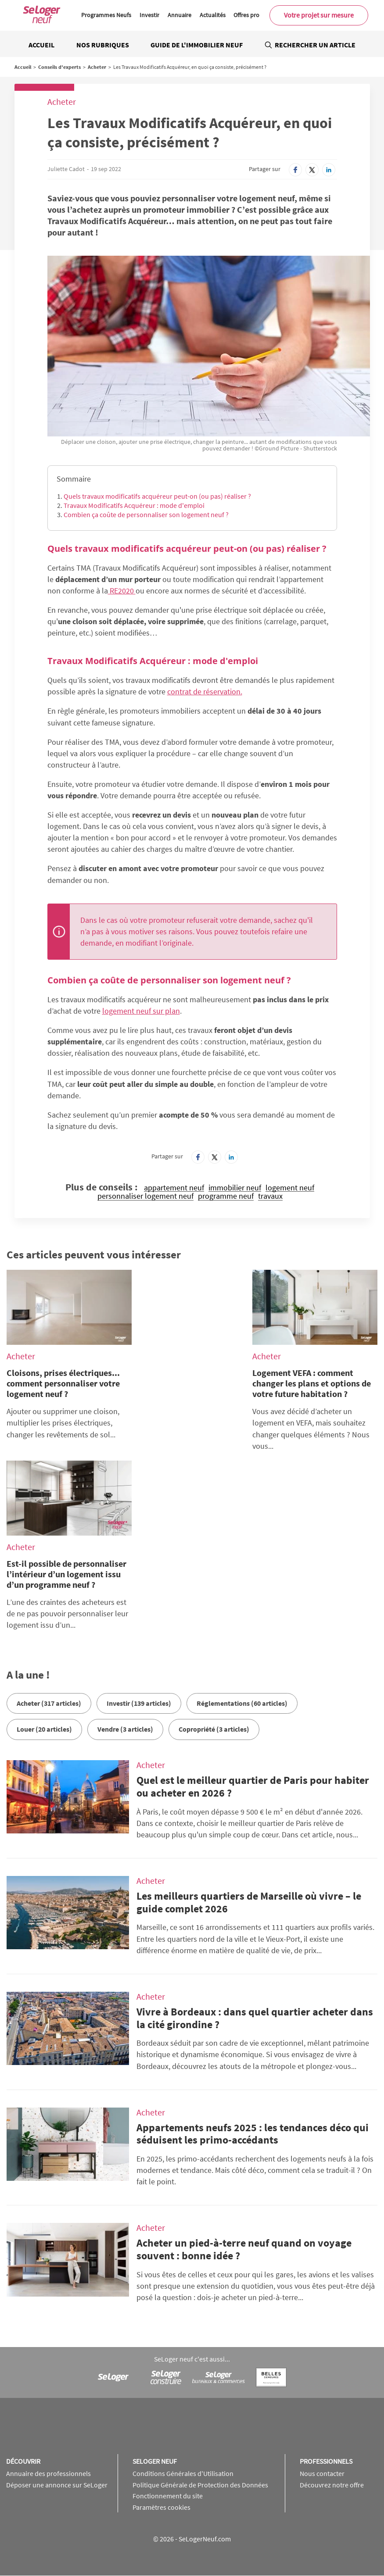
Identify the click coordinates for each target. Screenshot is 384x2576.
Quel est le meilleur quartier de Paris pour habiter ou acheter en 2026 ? (252, 1786)
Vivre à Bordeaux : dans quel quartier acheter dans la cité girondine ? (254, 2018)
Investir (149, 15)
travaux (270, 1196)
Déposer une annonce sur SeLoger (57, 2484)
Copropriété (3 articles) (214, 1729)
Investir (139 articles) (139, 1703)
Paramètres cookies (161, 2507)
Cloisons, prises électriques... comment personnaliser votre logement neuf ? (63, 1383)
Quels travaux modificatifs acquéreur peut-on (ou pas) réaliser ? (157, 496)
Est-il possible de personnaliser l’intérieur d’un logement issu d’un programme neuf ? (66, 1574)
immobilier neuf (234, 1188)
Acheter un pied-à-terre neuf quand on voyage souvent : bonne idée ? (244, 2249)
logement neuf (290, 1188)
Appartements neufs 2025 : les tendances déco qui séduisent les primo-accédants (252, 2134)
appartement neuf (174, 1188)
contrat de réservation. (204, 691)
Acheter (97, 67)
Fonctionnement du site (168, 2495)
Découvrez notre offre (332, 2484)
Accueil (41, 44)
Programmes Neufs (106, 15)
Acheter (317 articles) (49, 1703)
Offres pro (246, 15)
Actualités (213, 15)
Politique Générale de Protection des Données (200, 2484)
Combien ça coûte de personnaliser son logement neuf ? (146, 514)
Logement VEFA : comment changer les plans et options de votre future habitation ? (311, 1383)
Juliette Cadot (66, 169)
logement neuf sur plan (141, 1011)
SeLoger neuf (155, 2461)
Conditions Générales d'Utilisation (183, 2473)
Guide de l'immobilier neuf (197, 44)
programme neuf (226, 1196)
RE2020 (122, 591)
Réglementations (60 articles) (242, 1703)
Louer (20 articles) (44, 1729)
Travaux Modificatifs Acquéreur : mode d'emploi (134, 505)
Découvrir (23, 2461)
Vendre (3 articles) (125, 1729)
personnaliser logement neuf (145, 1196)
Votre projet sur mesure (319, 15)
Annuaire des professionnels (48, 2473)
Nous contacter (322, 2473)
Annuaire (179, 15)
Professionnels (326, 2461)
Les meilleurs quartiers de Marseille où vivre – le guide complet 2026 (248, 1902)
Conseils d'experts (59, 67)
